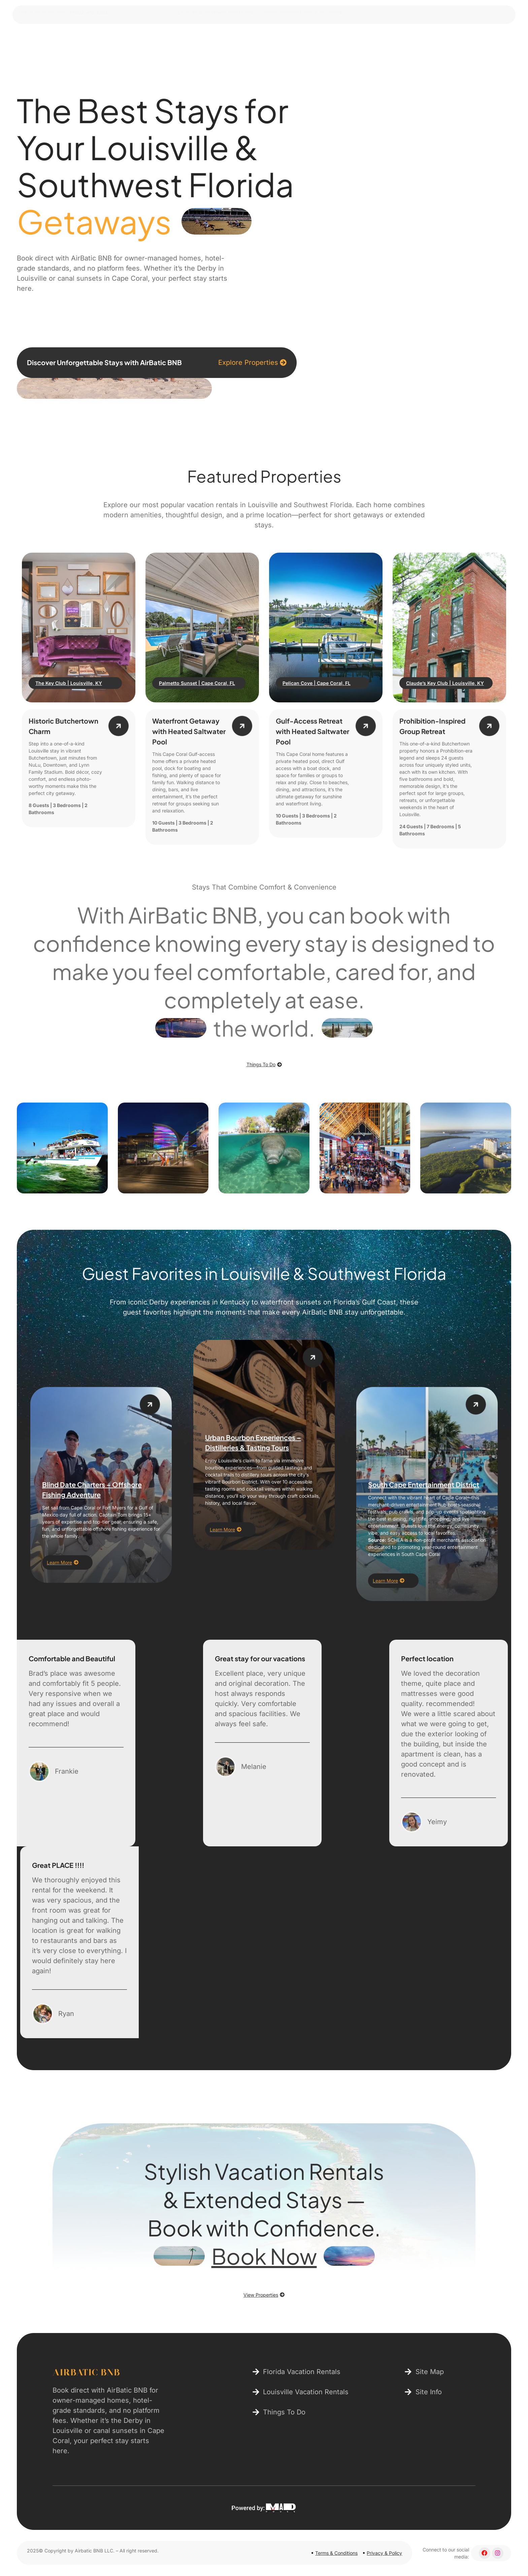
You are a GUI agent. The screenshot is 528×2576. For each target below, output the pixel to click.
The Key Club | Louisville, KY (68, 683)
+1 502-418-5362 (92, 12)
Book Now (264, 2255)
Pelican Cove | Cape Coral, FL (317, 683)
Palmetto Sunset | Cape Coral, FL (197, 683)
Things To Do (340, 41)
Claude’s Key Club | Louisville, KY (445, 683)
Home (238, 41)
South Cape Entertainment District (423, 1484)
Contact (393, 41)
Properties (283, 41)
